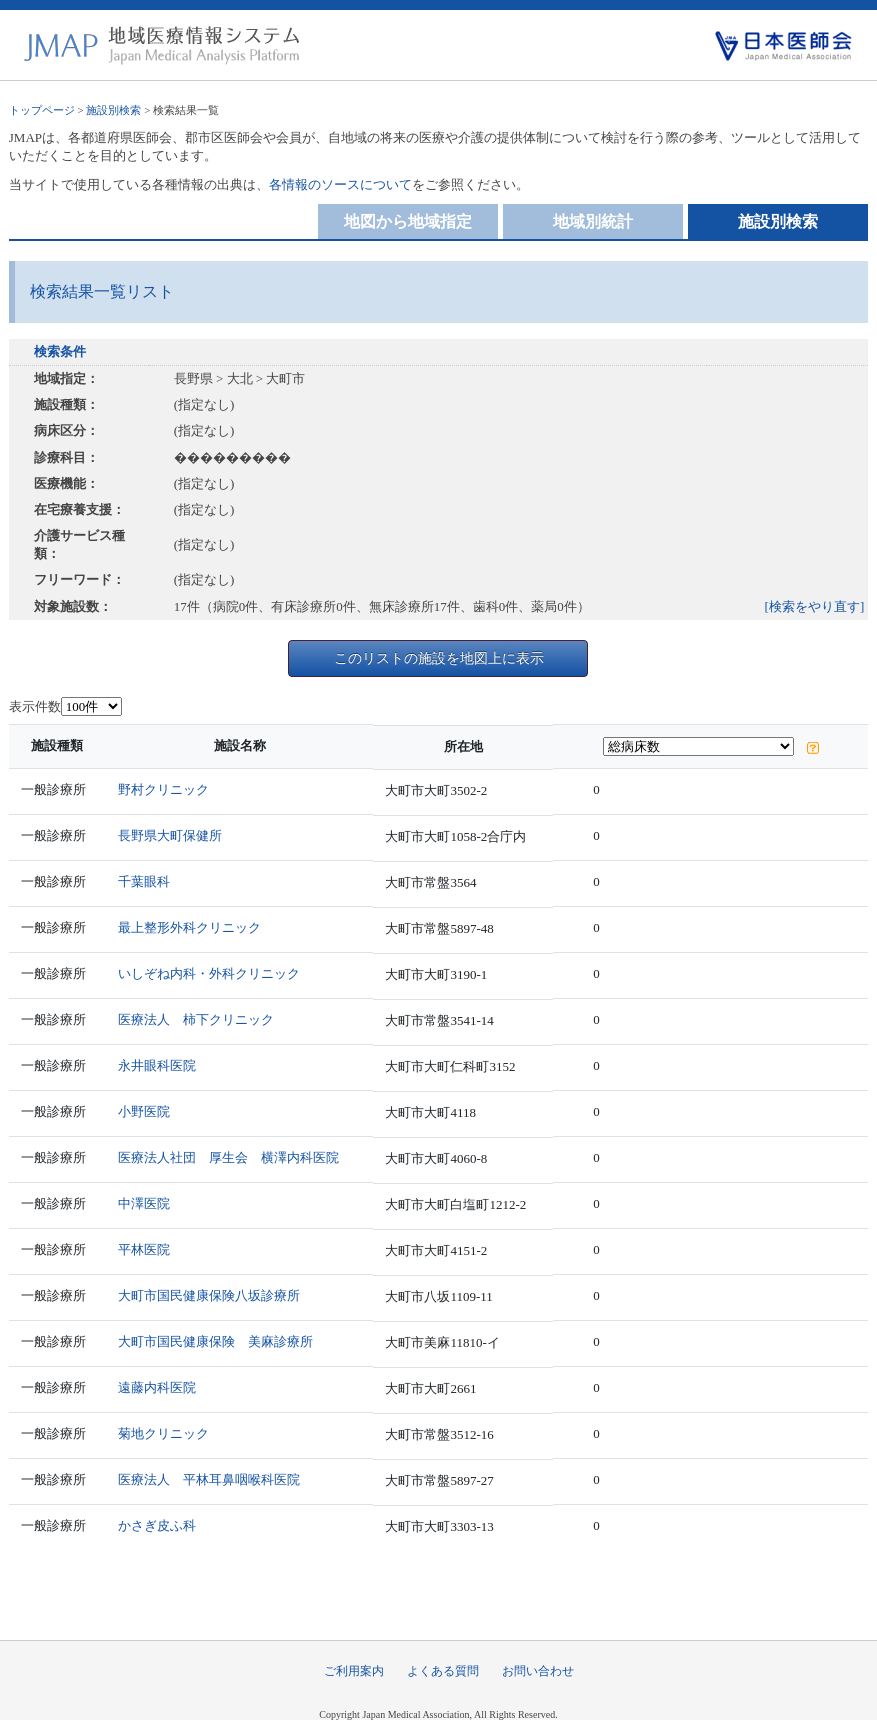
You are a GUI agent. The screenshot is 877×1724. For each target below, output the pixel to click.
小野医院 (144, 1111)
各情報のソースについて (340, 184)
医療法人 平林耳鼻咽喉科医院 (209, 1479)
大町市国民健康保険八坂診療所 (209, 1295)
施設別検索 (113, 110)
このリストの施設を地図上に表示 (439, 658)
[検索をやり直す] (815, 606)
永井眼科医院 (157, 1065)
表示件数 (35, 706)
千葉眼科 (144, 881)
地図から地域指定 (408, 221)
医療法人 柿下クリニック (196, 1019)
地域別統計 (593, 221)
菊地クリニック (163, 1433)
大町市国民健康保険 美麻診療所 (215, 1341)
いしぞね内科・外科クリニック (209, 973)
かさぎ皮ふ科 (157, 1525)
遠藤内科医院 (157, 1387)
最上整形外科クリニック (189, 927)
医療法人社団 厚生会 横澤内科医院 (228, 1157)
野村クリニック (163, 789)
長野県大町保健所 (170, 835)
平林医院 (144, 1249)
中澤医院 (144, 1203)
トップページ (42, 110)
